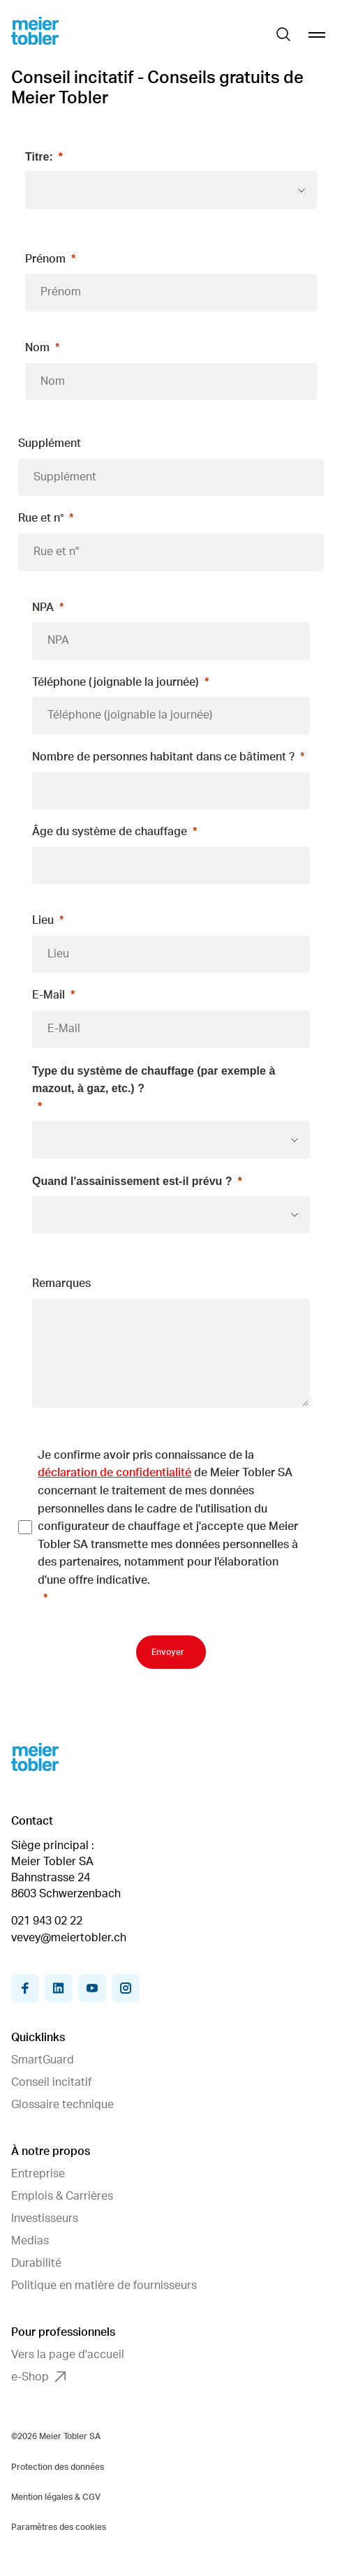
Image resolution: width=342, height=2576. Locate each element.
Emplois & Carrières (62, 2196)
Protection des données (57, 2467)
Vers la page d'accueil (67, 2354)
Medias (30, 2240)
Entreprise (38, 2173)
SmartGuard (42, 2060)
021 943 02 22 (46, 1921)
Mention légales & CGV (56, 2497)
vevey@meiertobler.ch (68, 1937)
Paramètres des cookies (58, 2527)
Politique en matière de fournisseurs (104, 2285)
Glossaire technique (62, 2104)
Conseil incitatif (51, 2082)
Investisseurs (44, 2218)
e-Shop (38, 2377)
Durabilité (36, 2263)
